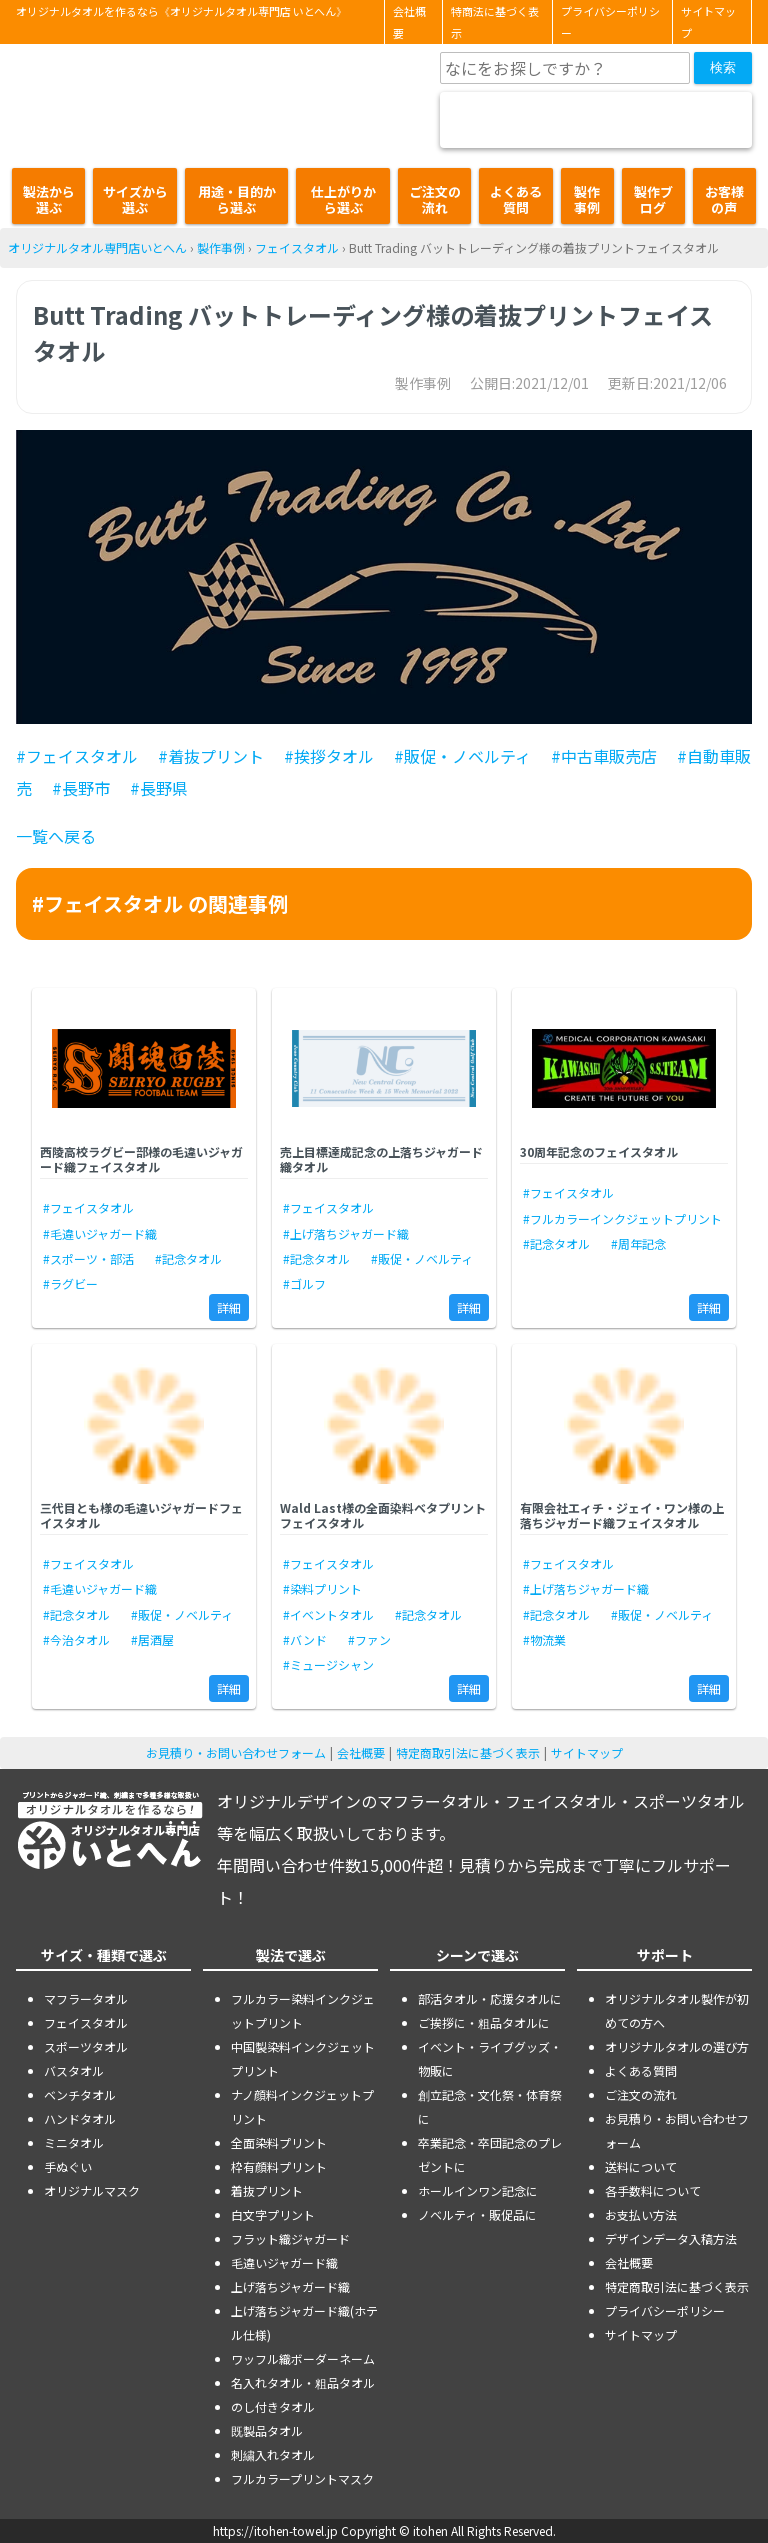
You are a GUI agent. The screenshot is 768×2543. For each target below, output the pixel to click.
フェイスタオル (297, 247)
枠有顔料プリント (279, 2166)
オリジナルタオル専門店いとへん (97, 247)
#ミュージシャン (328, 1664)
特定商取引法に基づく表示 (468, 1752)
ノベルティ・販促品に (477, 2214)
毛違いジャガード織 (284, 2262)
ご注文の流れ (435, 199)
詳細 (229, 1307)
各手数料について (653, 2190)
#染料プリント (322, 1588)
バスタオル (74, 2070)
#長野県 (159, 788)
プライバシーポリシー (610, 22)
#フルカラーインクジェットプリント (622, 1218)
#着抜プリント (211, 756)
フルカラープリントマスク (302, 2478)
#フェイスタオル (77, 756)
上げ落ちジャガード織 (290, 2286)
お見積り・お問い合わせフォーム (236, 1752)
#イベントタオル (328, 1614)
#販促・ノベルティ (462, 756)
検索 (723, 67)
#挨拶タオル (329, 756)
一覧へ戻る (56, 836)
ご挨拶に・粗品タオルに (484, 2022)
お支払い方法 (641, 2214)
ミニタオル (74, 2142)
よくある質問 (516, 199)
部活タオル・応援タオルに (490, 1998)
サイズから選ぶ (135, 199)
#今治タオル (76, 1639)
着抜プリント (267, 2190)
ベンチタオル (80, 2094)
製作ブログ (653, 199)
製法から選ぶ (49, 199)
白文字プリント (273, 2214)
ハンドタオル (80, 2118)
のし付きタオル (273, 2406)
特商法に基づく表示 (495, 22)
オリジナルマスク (92, 2190)
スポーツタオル (86, 2046)
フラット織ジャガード (290, 2238)
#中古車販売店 (604, 756)
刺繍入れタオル (273, 2454)
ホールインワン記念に (478, 2190)
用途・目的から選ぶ (237, 199)
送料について (641, 2166)
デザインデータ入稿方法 (671, 2238)
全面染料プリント (279, 2142)
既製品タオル (267, 2430)
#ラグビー (70, 1283)
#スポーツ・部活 (88, 1258)
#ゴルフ (304, 1283)
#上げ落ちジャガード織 (346, 1233)
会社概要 (409, 22)
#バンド (305, 1639)
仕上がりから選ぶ (343, 199)
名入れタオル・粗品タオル (303, 2382)
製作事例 (587, 199)
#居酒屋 (152, 1639)
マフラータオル (86, 1998)
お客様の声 (724, 199)
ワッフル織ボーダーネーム (303, 2358)
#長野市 (81, 788)
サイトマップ (708, 22)
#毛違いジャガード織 (100, 1233)
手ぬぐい (68, 2166)
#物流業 (544, 1639)
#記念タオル (188, 1258)
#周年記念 (638, 1243)
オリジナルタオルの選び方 (677, 2046)
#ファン (369, 1639)
